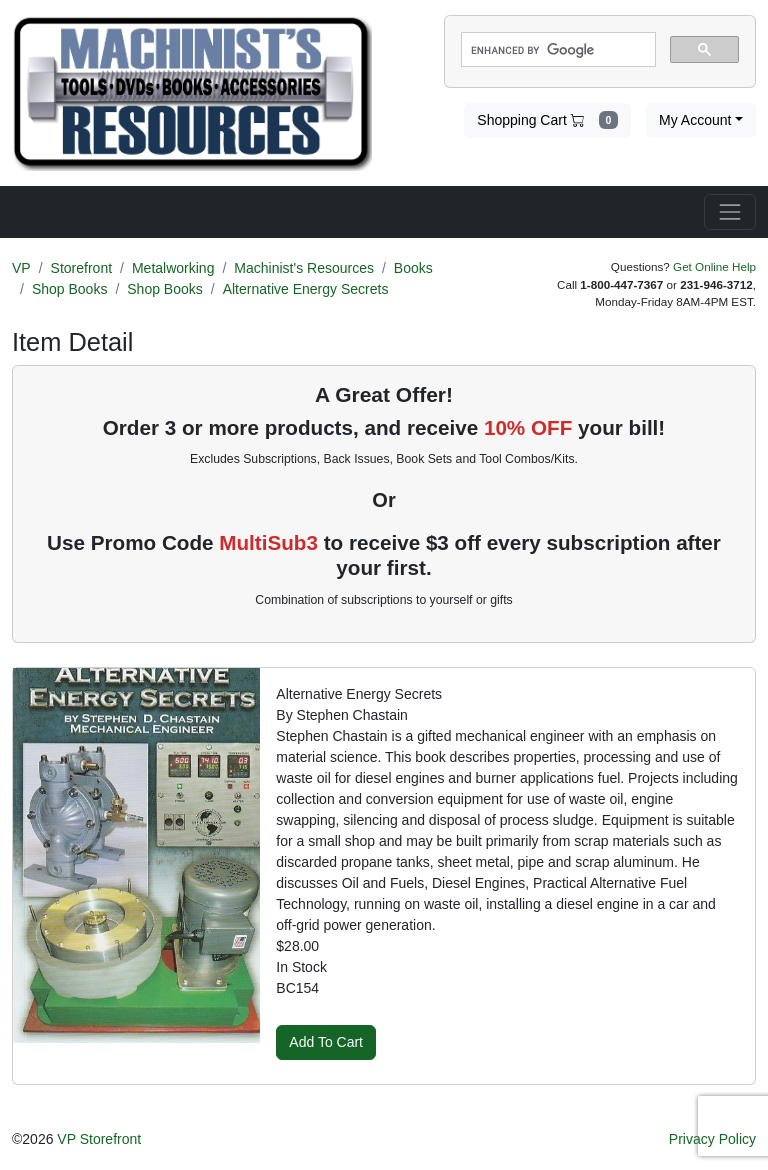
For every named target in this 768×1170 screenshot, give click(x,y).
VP (21, 268)
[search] (556, 50)
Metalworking (173, 268)
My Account (695, 120)
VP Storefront (99, 1139)
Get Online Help (714, 266)
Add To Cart (326, 1042)
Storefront (81, 268)
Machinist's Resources (304, 268)
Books (413, 268)
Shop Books (70, 289)
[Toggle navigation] (730, 212)
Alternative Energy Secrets (306, 289)
